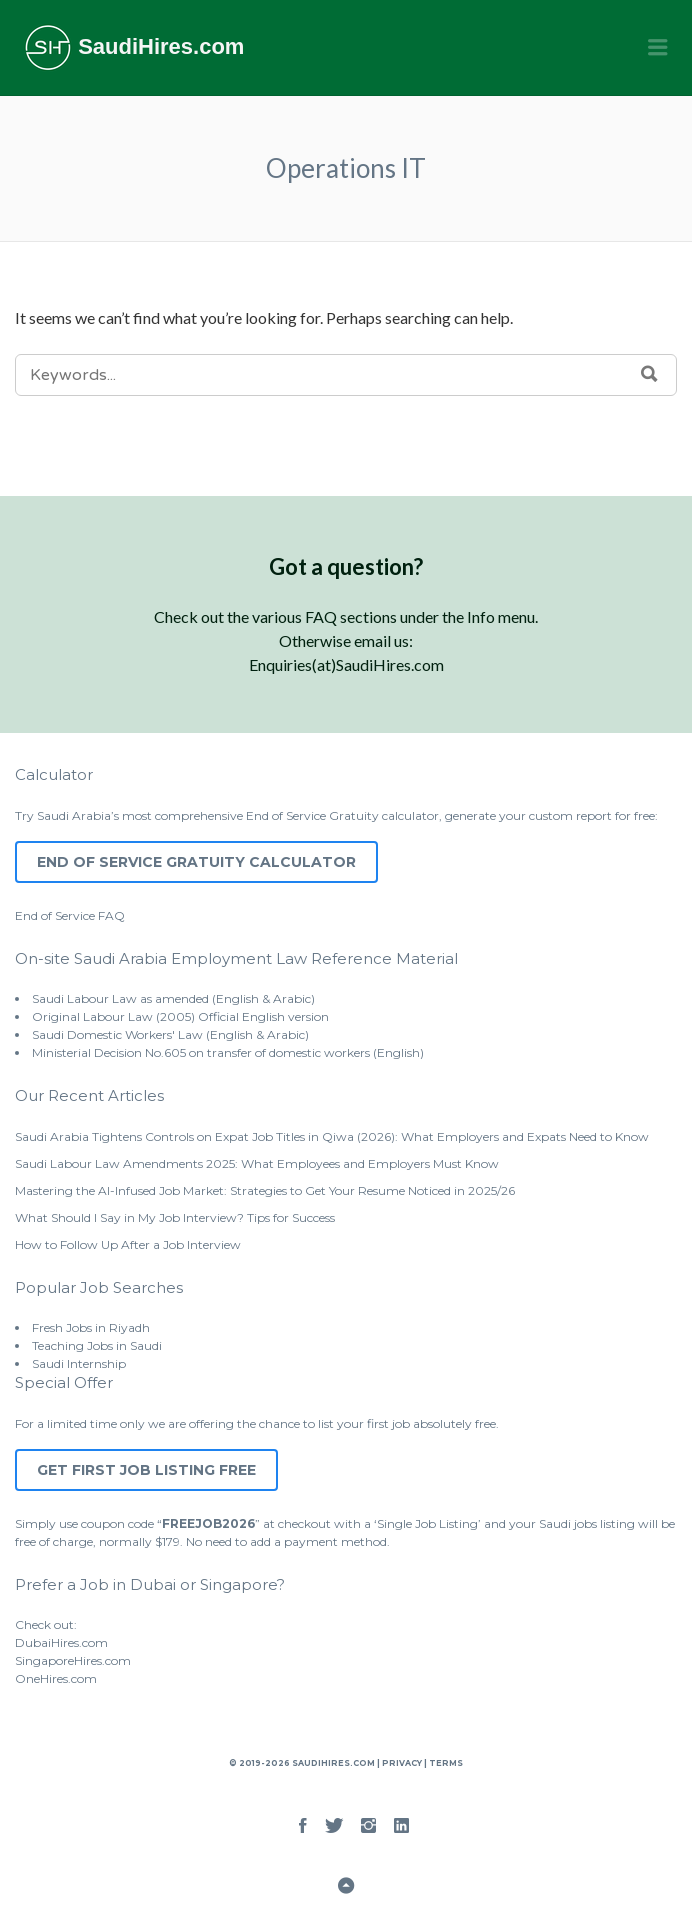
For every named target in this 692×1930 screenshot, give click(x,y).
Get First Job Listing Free (146, 1470)
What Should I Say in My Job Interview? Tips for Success (175, 1217)
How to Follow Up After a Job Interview (128, 1244)
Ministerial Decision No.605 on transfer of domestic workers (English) (228, 1052)
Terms (445, 1763)
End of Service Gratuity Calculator (196, 862)
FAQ (111, 915)
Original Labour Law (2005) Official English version (180, 1016)
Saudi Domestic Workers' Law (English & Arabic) (170, 1034)
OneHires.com (56, 1678)
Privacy (402, 1763)
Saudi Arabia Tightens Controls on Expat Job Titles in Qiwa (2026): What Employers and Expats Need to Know (332, 1136)
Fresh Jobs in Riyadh (91, 1327)
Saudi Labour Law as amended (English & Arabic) (173, 998)
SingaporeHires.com (73, 1660)
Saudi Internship (79, 1363)
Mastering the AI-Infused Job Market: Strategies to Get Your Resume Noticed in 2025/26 (265, 1190)
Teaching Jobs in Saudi (97, 1345)
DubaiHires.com (61, 1642)
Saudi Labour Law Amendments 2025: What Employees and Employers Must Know (257, 1163)
